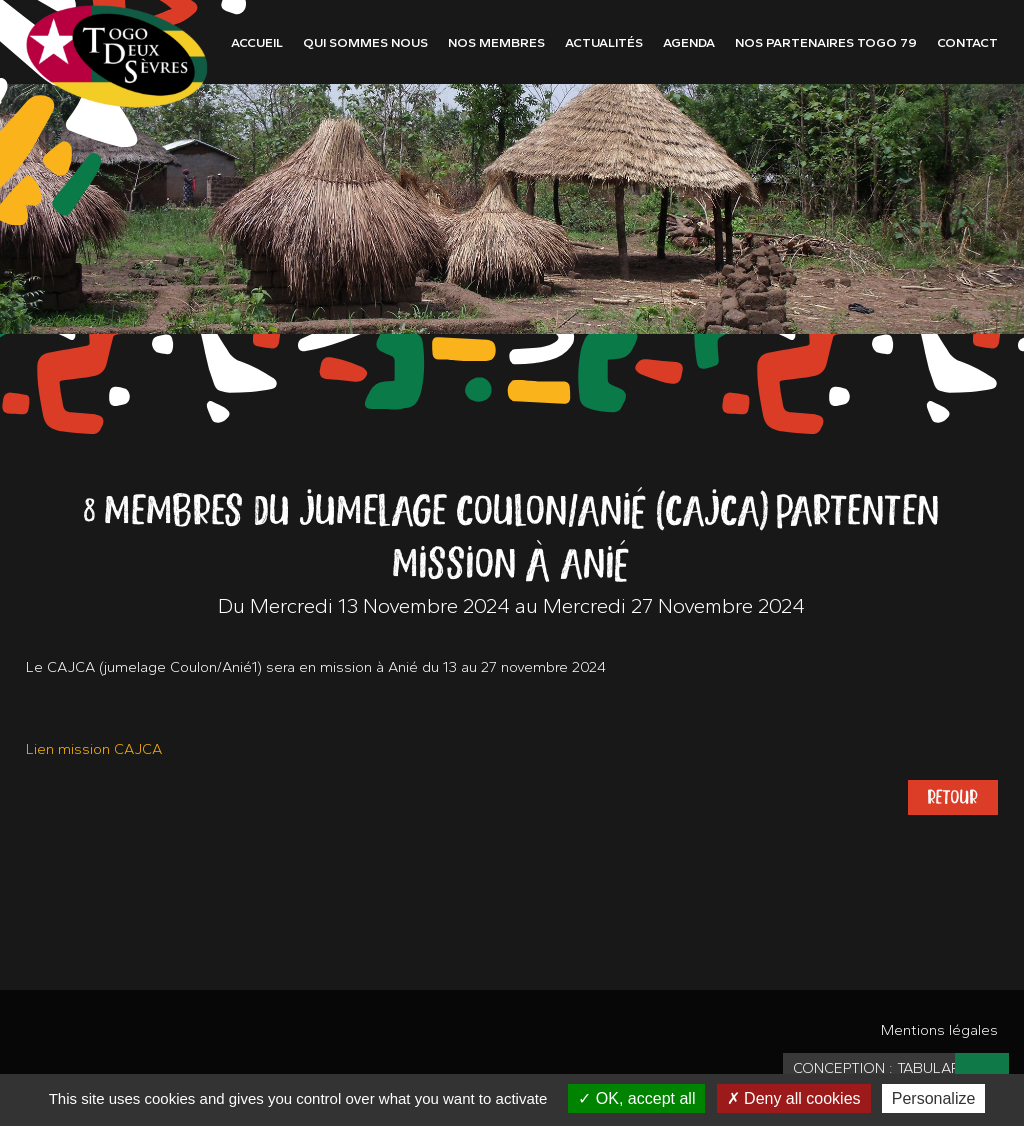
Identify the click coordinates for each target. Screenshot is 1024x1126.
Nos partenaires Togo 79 (826, 42)
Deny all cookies (794, 1098)
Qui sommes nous (365, 42)
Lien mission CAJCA (94, 749)
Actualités (604, 42)
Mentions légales (939, 1030)
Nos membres (496, 42)
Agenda (689, 42)
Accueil (257, 42)
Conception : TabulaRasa (890, 1068)
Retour (953, 797)
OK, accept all (636, 1098)
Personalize (934, 1098)
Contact (967, 42)
